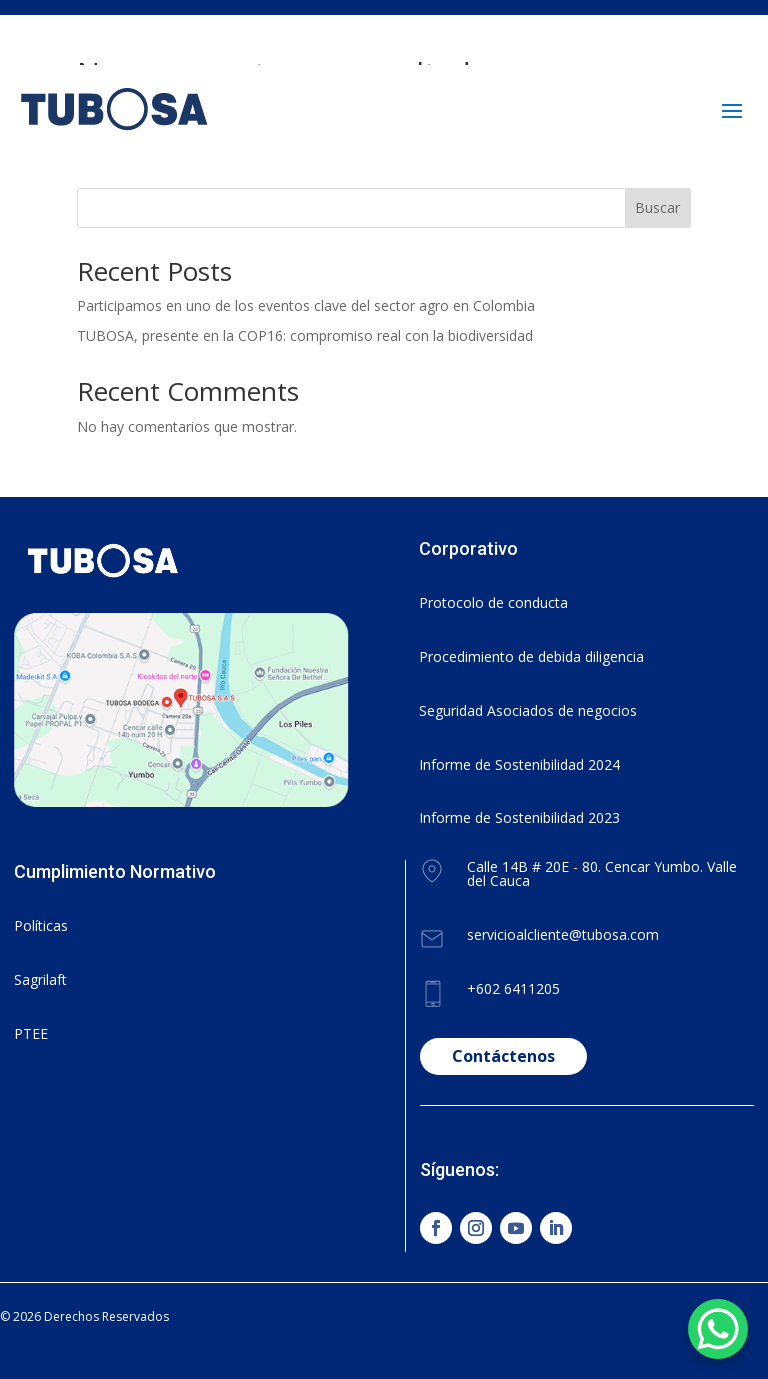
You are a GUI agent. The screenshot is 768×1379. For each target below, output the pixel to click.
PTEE (31, 1033)
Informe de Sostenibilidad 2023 (519, 817)
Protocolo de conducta (493, 602)
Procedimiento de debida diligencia (531, 656)
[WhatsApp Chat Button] (718, 1329)
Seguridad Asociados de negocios (528, 710)
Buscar (657, 207)
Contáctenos (503, 1056)
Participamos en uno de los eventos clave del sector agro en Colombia (306, 305)
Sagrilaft (40, 979)
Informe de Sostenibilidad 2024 (519, 764)
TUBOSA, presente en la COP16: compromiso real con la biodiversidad (305, 335)
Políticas (41, 925)
